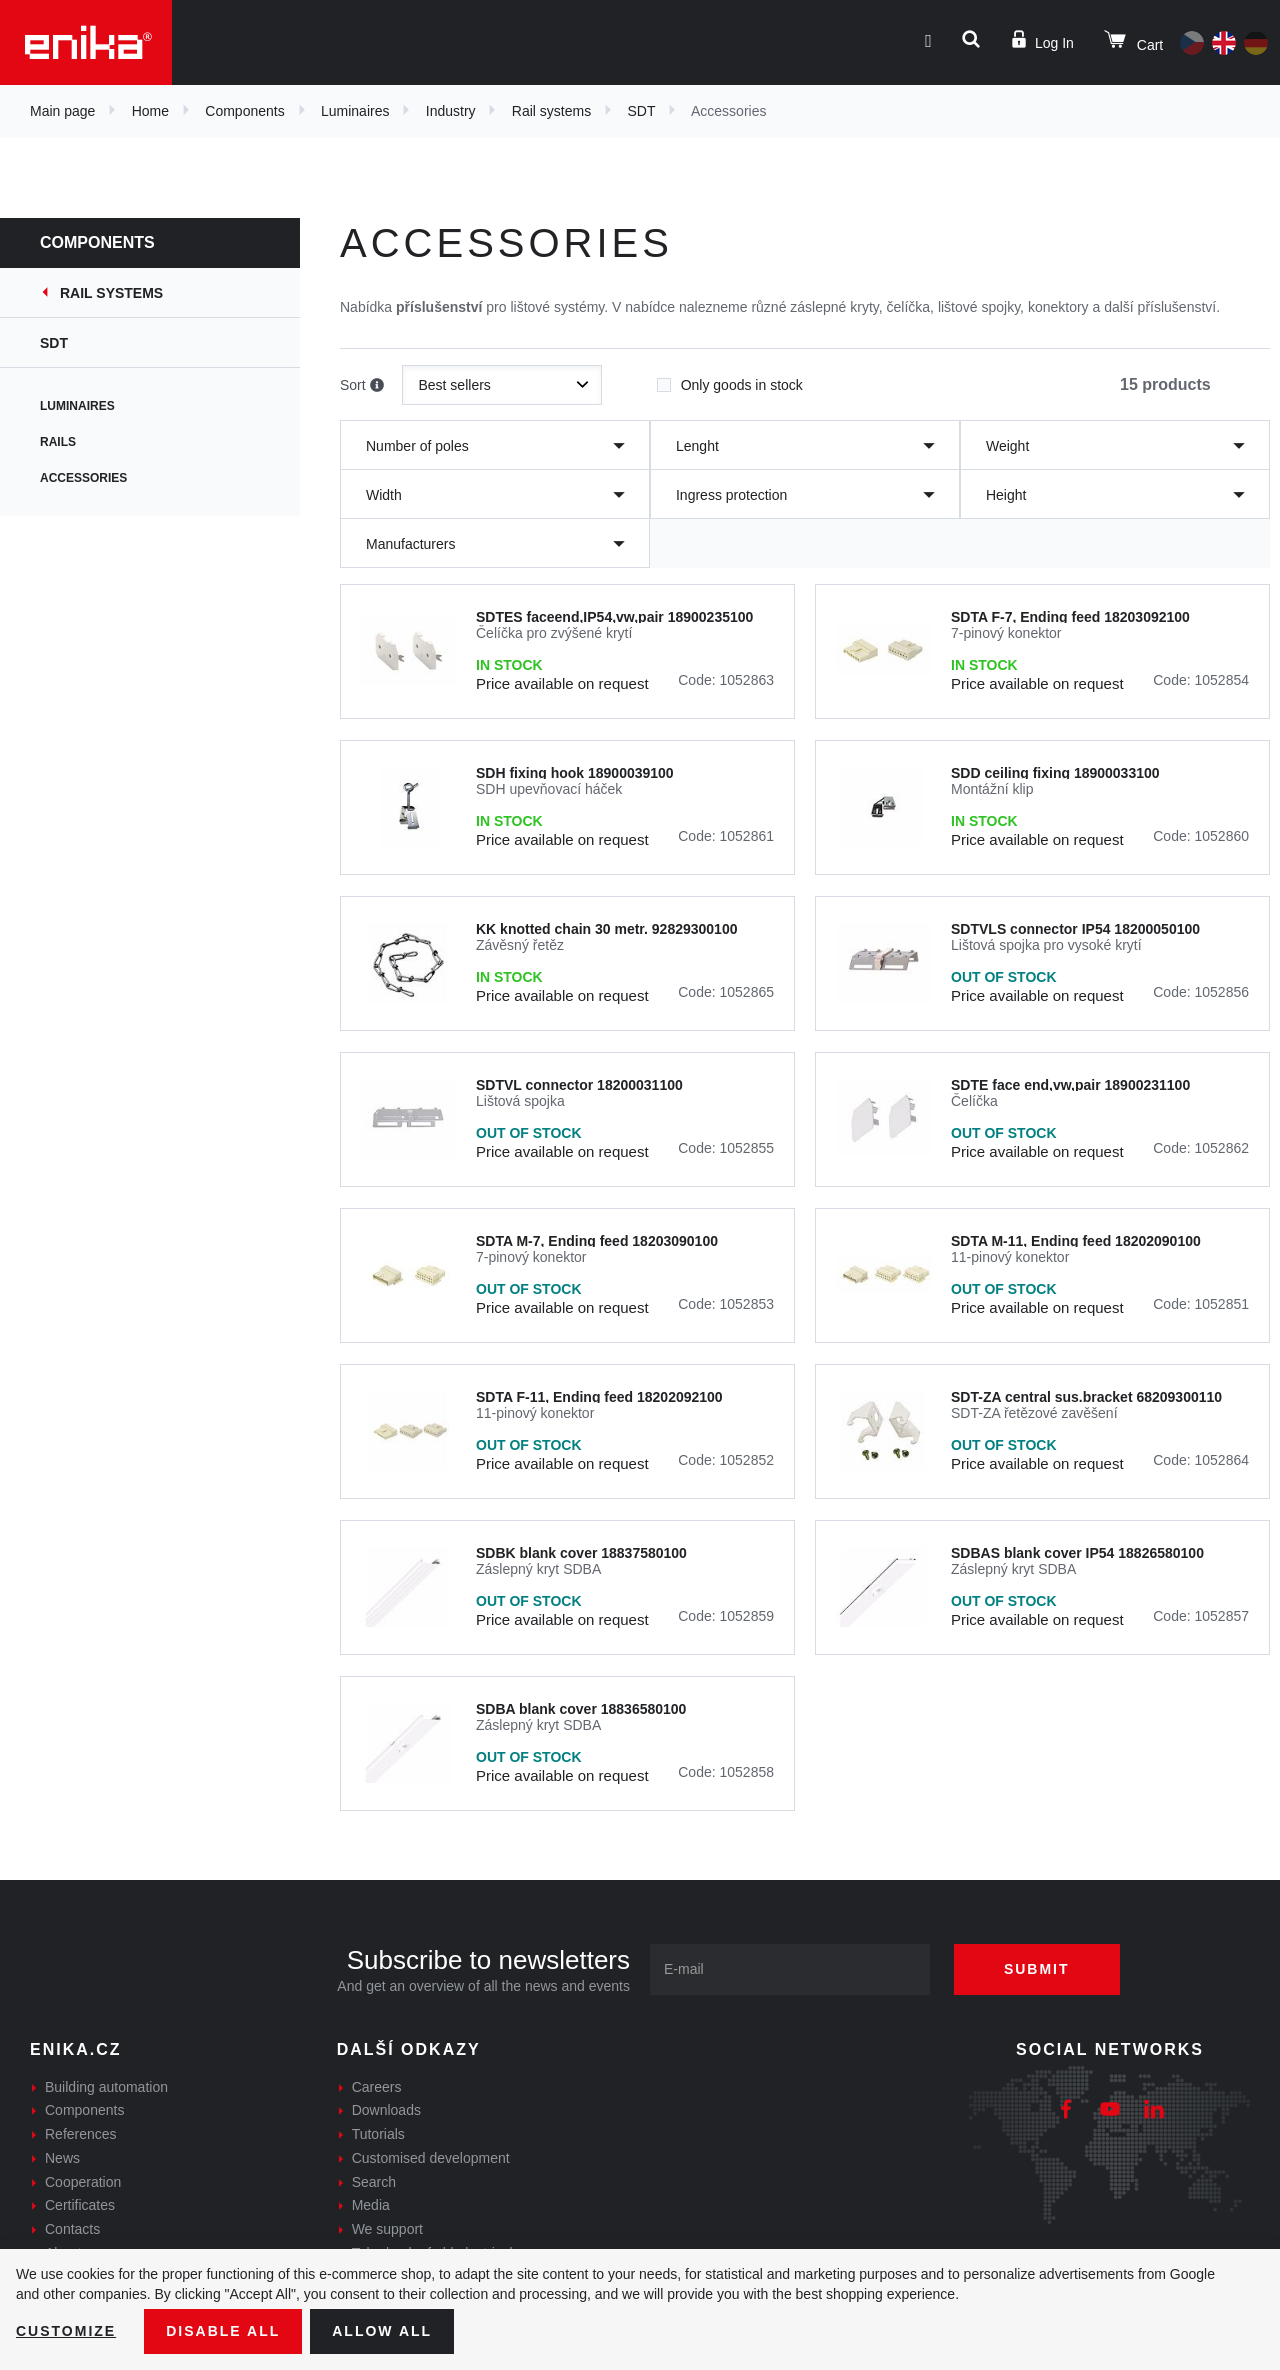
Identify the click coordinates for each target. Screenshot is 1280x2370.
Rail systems (551, 111)
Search (374, 2182)
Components (244, 111)
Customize (66, 2331)
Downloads (386, 2110)
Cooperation (83, 2182)
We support (387, 2229)
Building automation (106, 2087)
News (62, 2158)
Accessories (83, 478)
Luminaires (355, 111)
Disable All (223, 2331)
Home (150, 111)
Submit (1037, 1969)
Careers (377, 2087)
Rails (58, 442)
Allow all (382, 2331)
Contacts (72, 2229)
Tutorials (378, 2134)
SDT (641, 111)
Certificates (80, 2205)
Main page (62, 111)
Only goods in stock (730, 379)
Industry (451, 111)
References (81, 2134)
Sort (362, 386)
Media (371, 2205)
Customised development (431, 2158)
